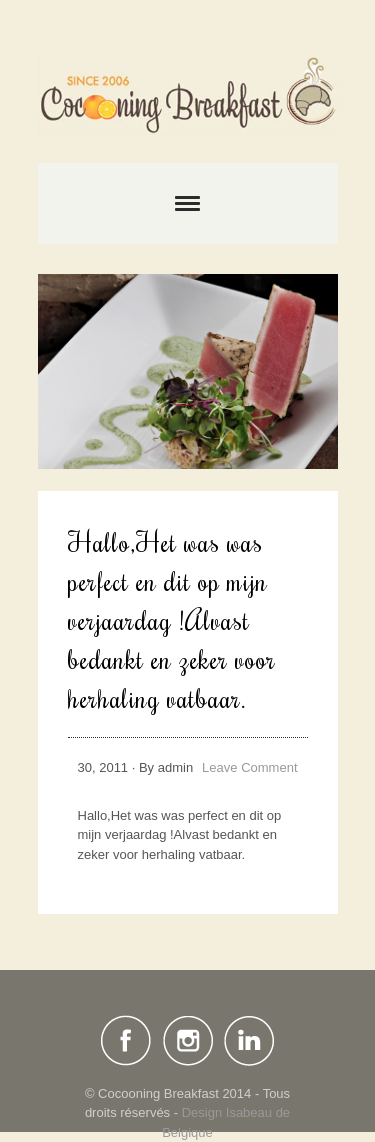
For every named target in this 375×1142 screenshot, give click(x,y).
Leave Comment (249, 767)
